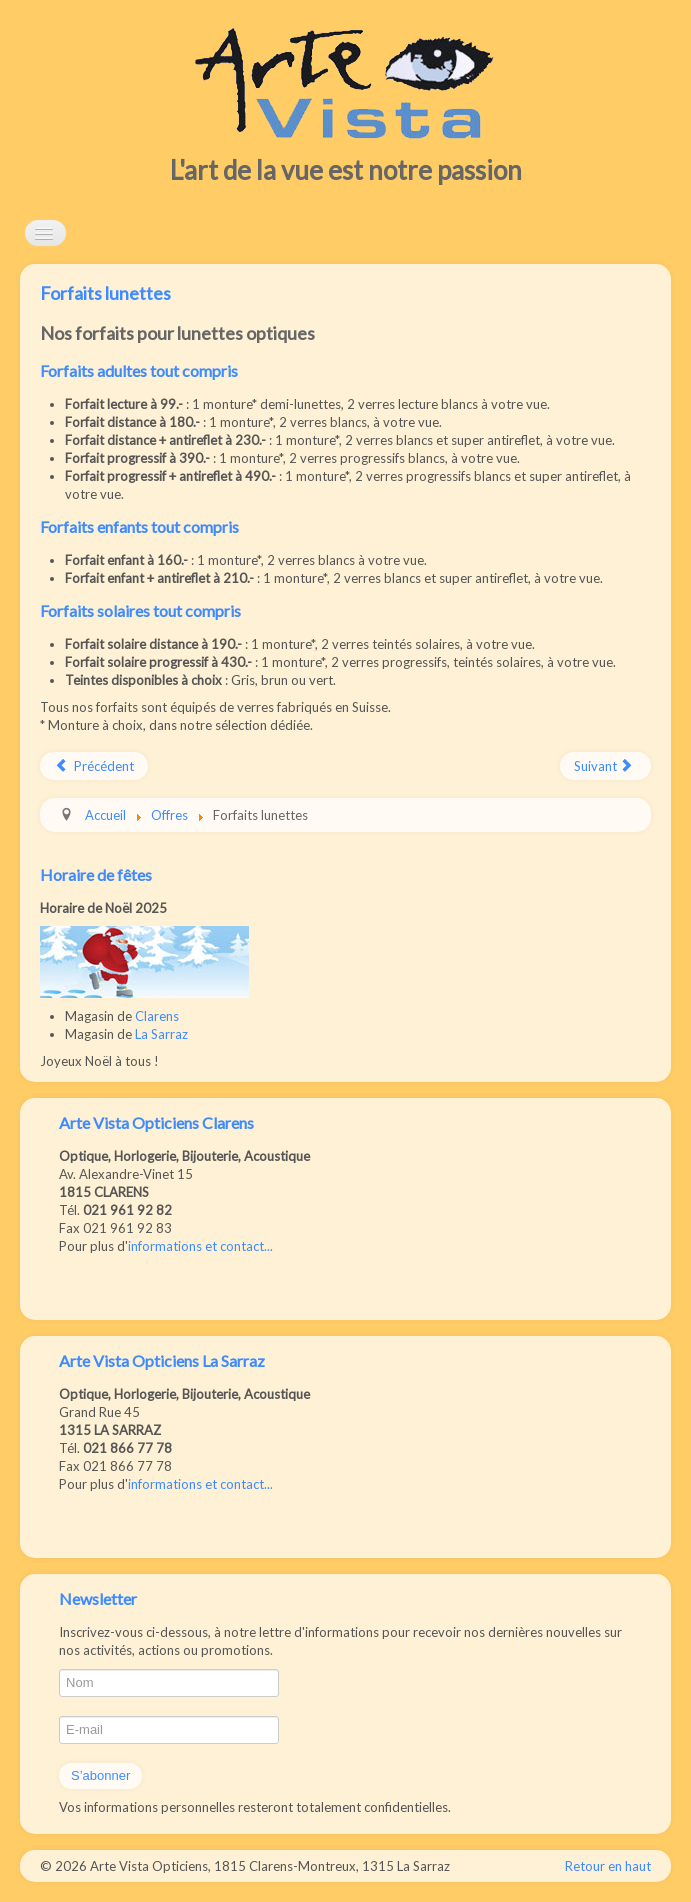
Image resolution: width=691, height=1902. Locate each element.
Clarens (157, 1016)
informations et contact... (200, 1246)
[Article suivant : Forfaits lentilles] (605, 766)
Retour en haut (608, 1866)
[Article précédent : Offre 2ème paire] (94, 766)
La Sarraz (161, 1034)
